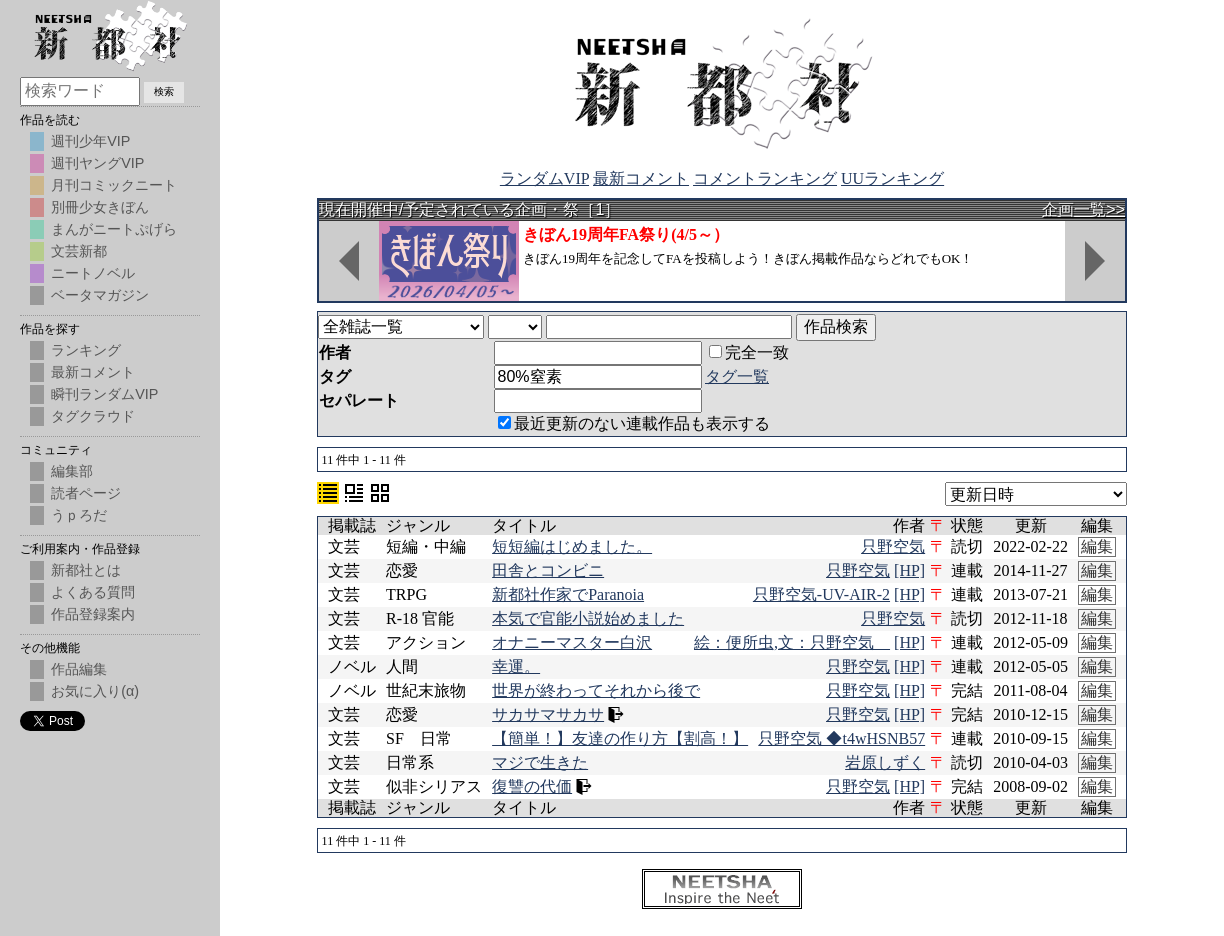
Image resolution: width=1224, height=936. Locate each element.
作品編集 (79, 669)
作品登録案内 (93, 614)
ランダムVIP (544, 178)
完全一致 (749, 352)
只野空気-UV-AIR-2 (821, 594)
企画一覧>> (1083, 209)
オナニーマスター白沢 (572, 642)
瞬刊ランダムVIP (104, 394)
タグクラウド (93, 416)
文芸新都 (79, 251)
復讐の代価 (532, 786)
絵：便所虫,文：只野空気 (792, 642)
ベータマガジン (100, 295)
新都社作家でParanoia (568, 594)
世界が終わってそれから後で (596, 690)
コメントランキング (765, 178)
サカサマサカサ (548, 714)
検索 (164, 91)
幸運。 (516, 666)
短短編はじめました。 (572, 546)
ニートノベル (93, 273)
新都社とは (86, 570)
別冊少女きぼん (100, 207)
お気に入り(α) (95, 691)
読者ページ (86, 493)
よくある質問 (93, 592)
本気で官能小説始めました (588, 618)
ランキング (86, 350)
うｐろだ (79, 515)
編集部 (72, 471)
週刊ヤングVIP (97, 163)
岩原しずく (885, 762)
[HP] (909, 570)
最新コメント (641, 178)
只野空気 (893, 546)
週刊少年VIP (90, 141)
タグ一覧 (737, 376)
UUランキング (892, 178)
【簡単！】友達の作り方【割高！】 (620, 738)
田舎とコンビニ (548, 570)
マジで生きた (540, 762)
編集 (1097, 546)
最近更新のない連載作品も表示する (634, 423)
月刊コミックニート (114, 185)
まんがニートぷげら (114, 229)
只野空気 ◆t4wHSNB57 (841, 738)
